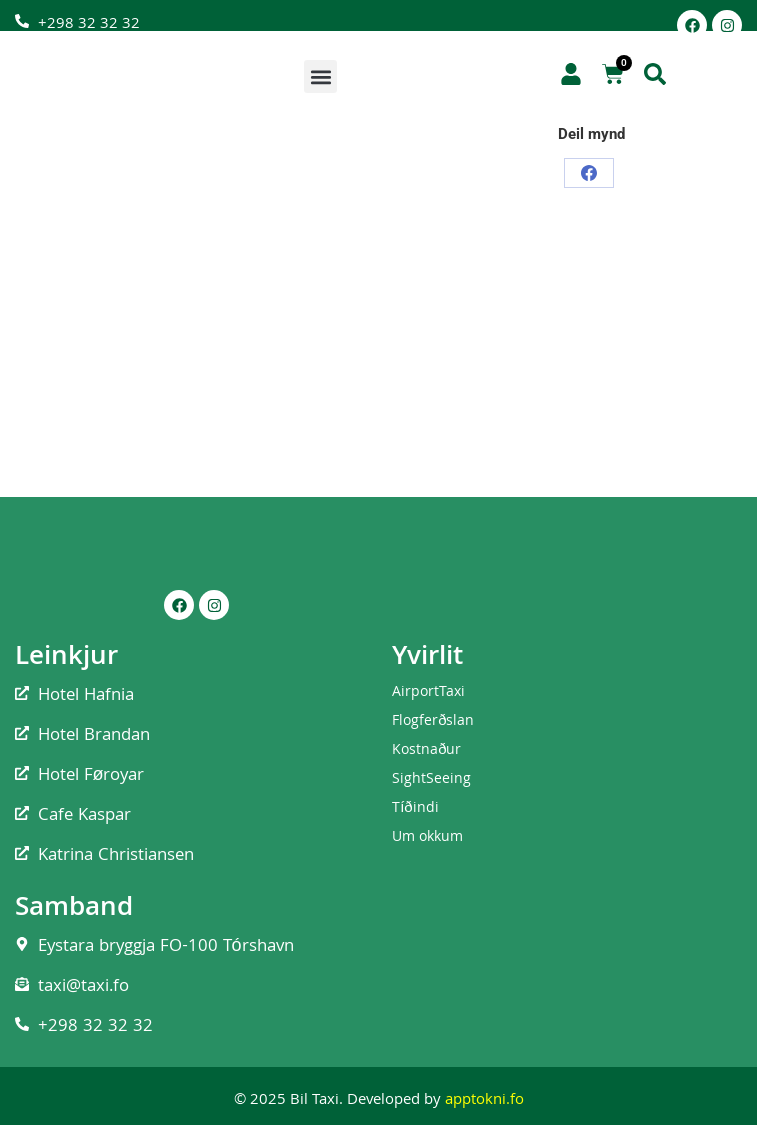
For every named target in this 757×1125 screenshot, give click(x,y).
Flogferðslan (433, 722)
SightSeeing (431, 780)
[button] (320, 76)
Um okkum (427, 838)
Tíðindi (415, 809)
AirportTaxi (428, 693)
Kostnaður (426, 751)
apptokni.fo (484, 1101)
